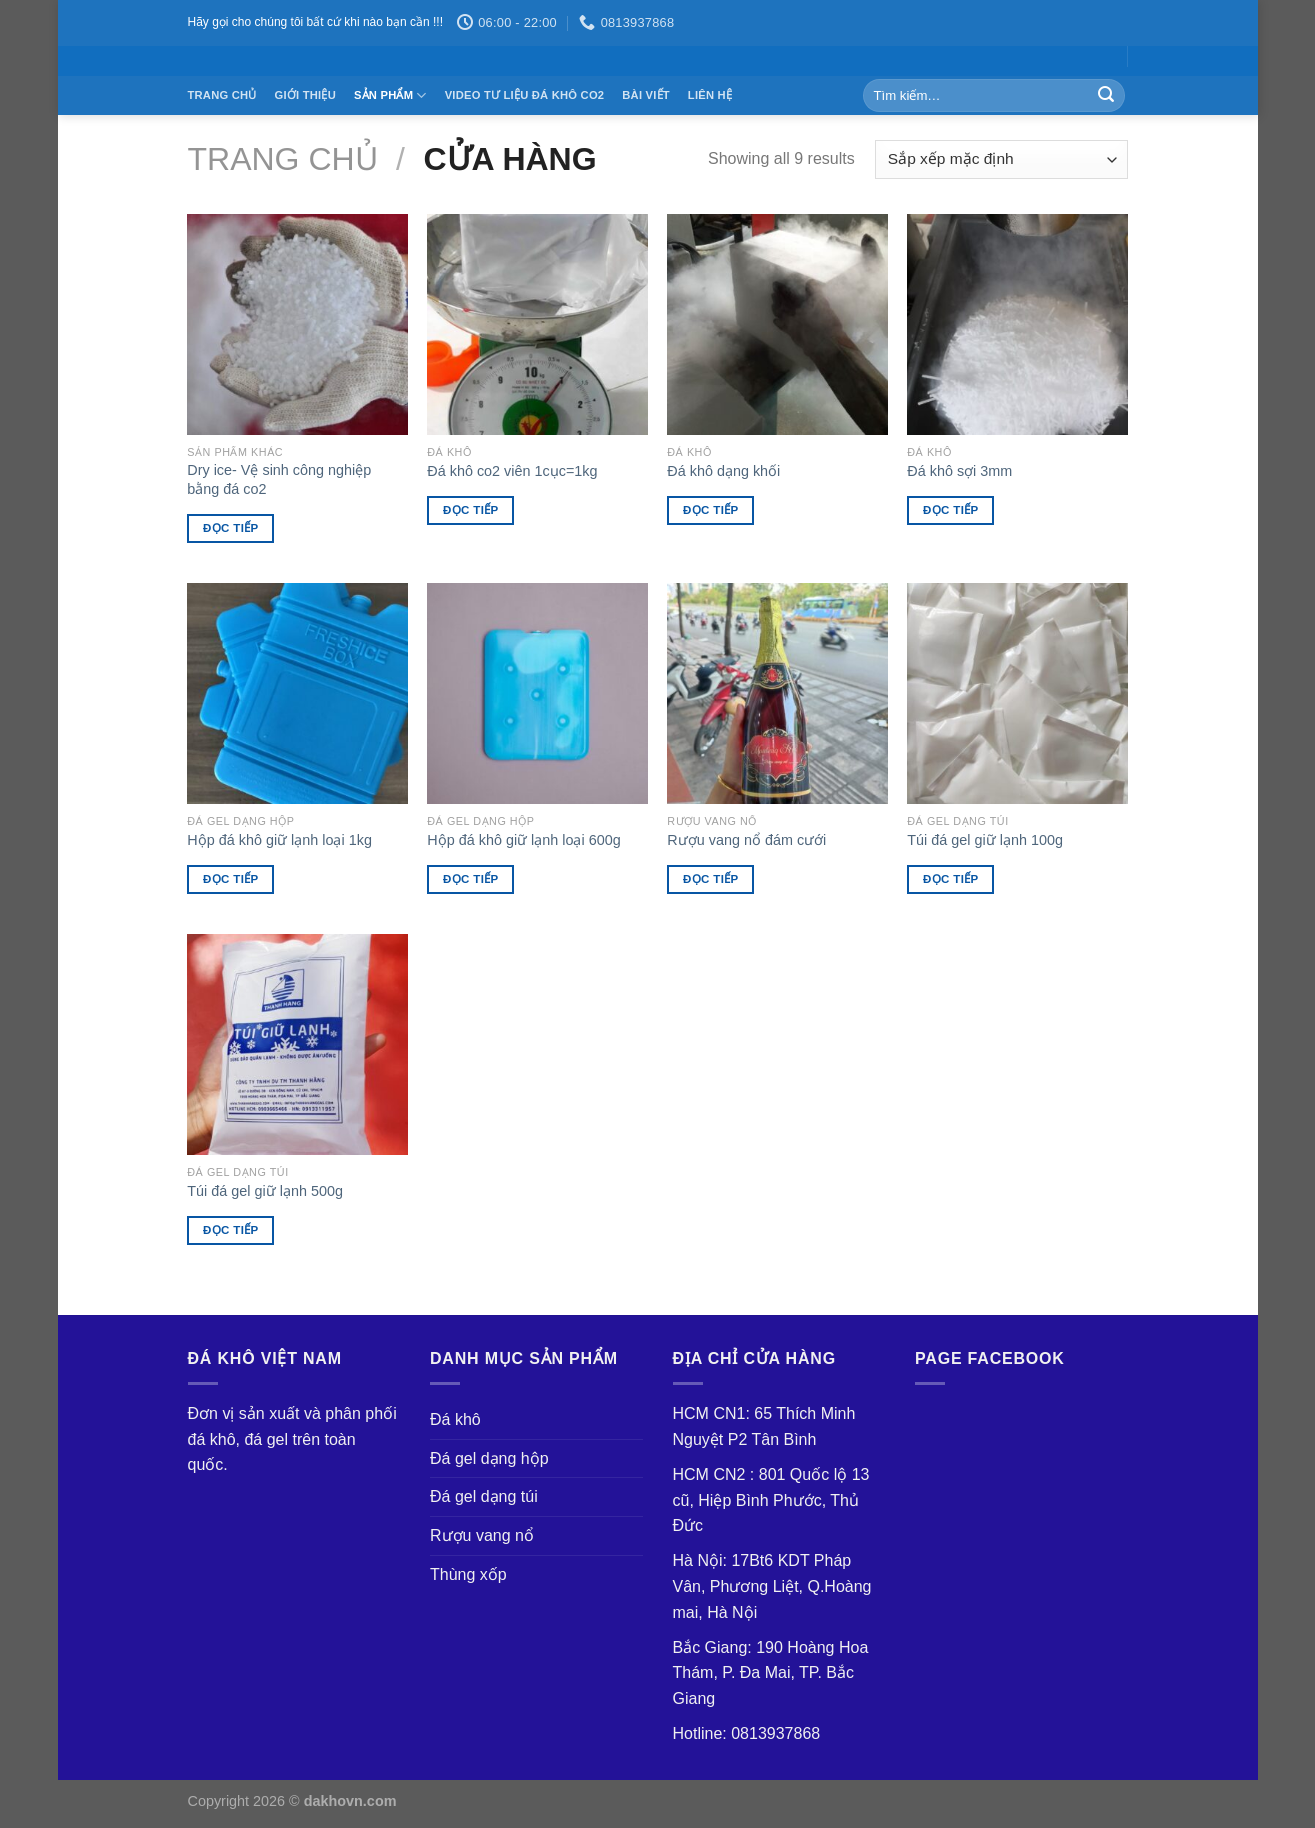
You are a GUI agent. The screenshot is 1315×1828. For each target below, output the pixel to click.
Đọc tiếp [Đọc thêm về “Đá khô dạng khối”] (711, 510)
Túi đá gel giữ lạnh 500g (265, 1191)
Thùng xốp (468, 1574)
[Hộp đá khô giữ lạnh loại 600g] (537, 693)
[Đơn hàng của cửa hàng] (1001, 159)
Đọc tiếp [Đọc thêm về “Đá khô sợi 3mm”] (951, 510)
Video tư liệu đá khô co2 (525, 95)
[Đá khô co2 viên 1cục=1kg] (537, 324)
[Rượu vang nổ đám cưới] (777, 693)
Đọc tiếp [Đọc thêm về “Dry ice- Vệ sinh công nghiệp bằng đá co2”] (231, 528)
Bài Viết (646, 95)
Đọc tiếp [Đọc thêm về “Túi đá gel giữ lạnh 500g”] (231, 1230)
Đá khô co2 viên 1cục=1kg (512, 471)
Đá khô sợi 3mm (959, 471)
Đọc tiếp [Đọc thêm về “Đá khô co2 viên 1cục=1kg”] (471, 510)
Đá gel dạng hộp (489, 1458)
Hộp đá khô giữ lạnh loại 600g (523, 840)
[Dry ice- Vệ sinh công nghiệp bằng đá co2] (297, 324)
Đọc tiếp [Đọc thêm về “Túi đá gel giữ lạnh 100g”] (951, 879)
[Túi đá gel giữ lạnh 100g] (1017, 693)
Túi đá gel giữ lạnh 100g (985, 840)
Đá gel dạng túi (484, 1496)
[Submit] (1106, 96)
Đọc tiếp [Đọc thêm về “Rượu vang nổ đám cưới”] (711, 879)
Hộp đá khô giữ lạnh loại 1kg (279, 840)
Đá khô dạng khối (723, 471)
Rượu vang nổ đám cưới (746, 840)
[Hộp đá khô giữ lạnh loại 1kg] (297, 693)
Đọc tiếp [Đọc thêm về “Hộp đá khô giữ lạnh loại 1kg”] (231, 879)
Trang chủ (222, 95)
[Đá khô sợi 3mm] (1017, 324)
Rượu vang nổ (482, 1535)
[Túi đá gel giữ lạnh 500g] (297, 1044)
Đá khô (455, 1419)
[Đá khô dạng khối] (777, 324)
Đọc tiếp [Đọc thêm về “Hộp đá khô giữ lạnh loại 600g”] (471, 879)
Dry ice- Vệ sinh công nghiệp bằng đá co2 (279, 479)
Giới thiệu (305, 95)
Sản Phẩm (390, 95)
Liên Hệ (710, 95)
